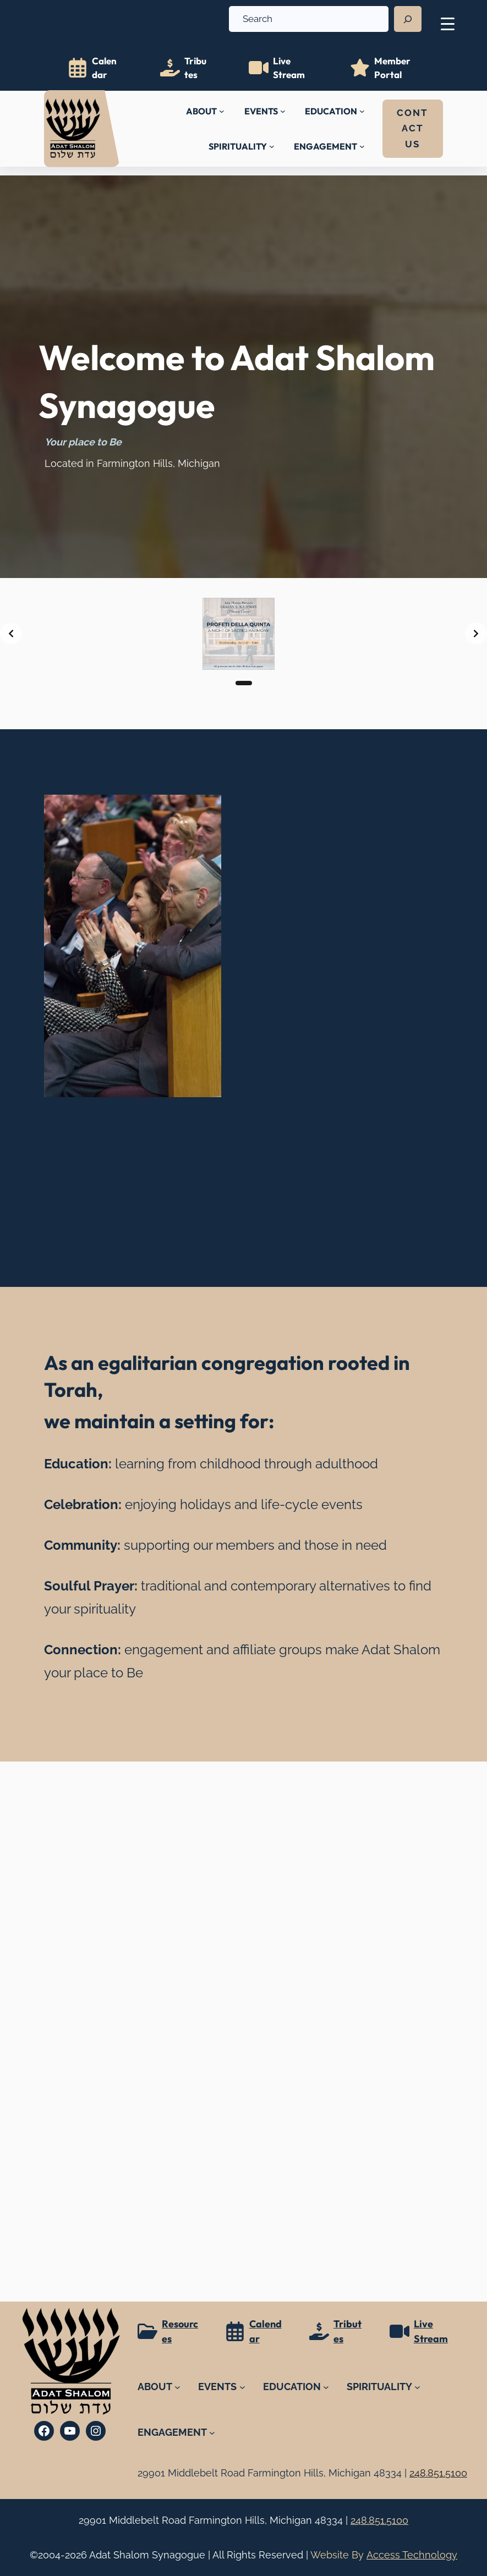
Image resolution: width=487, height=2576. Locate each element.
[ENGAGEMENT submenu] (362, 146)
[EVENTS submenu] (283, 111)
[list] (243, 634)
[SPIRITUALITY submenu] (272, 146)
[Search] (408, 19)
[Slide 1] (244, 683)
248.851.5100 (379, 2520)
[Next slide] (476, 634)
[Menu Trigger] (448, 23)
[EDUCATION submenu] (362, 111)
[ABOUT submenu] (222, 111)
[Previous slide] (11, 634)
